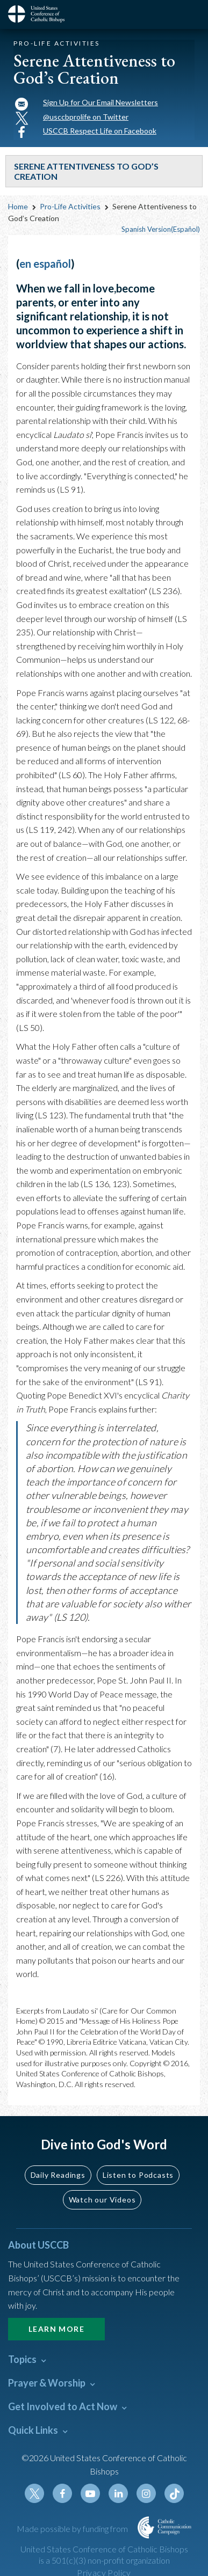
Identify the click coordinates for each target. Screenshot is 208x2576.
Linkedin (118, 2493)
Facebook (62, 2493)
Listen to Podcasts (138, 2174)
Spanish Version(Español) (160, 229)
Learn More (56, 2328)
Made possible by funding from (73, 2528)
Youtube (90, 2493)
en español (45, 263)
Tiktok (174, 2493)
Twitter (34, 2493)
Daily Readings (58, 2174)
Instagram (146, 2493)
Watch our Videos (102, 2199)
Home (18, 206)
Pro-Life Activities (70, 206)
